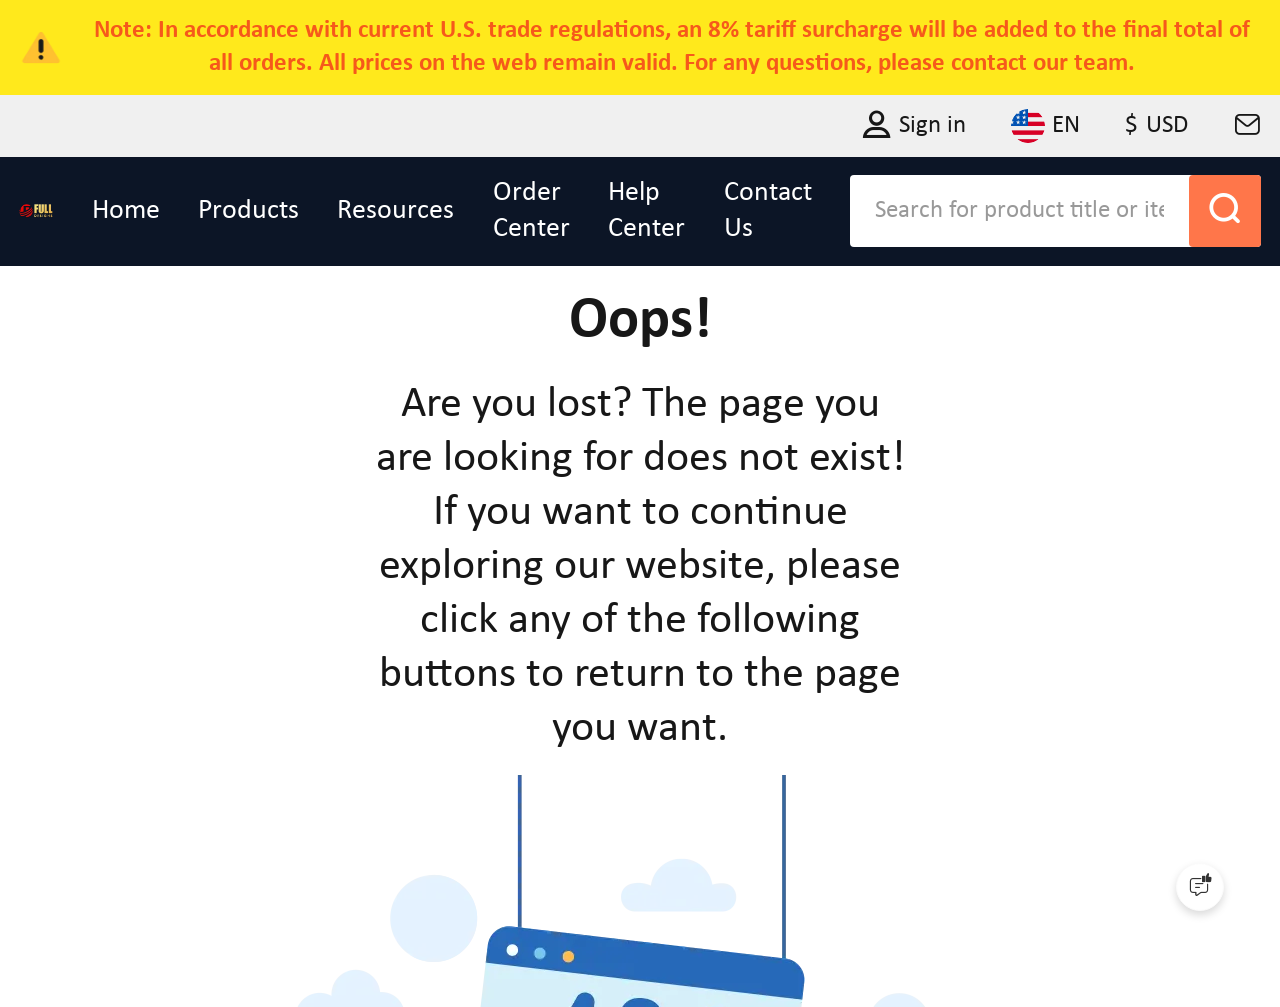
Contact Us (768, 211)
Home (126, 211)
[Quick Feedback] (1200, 887)
